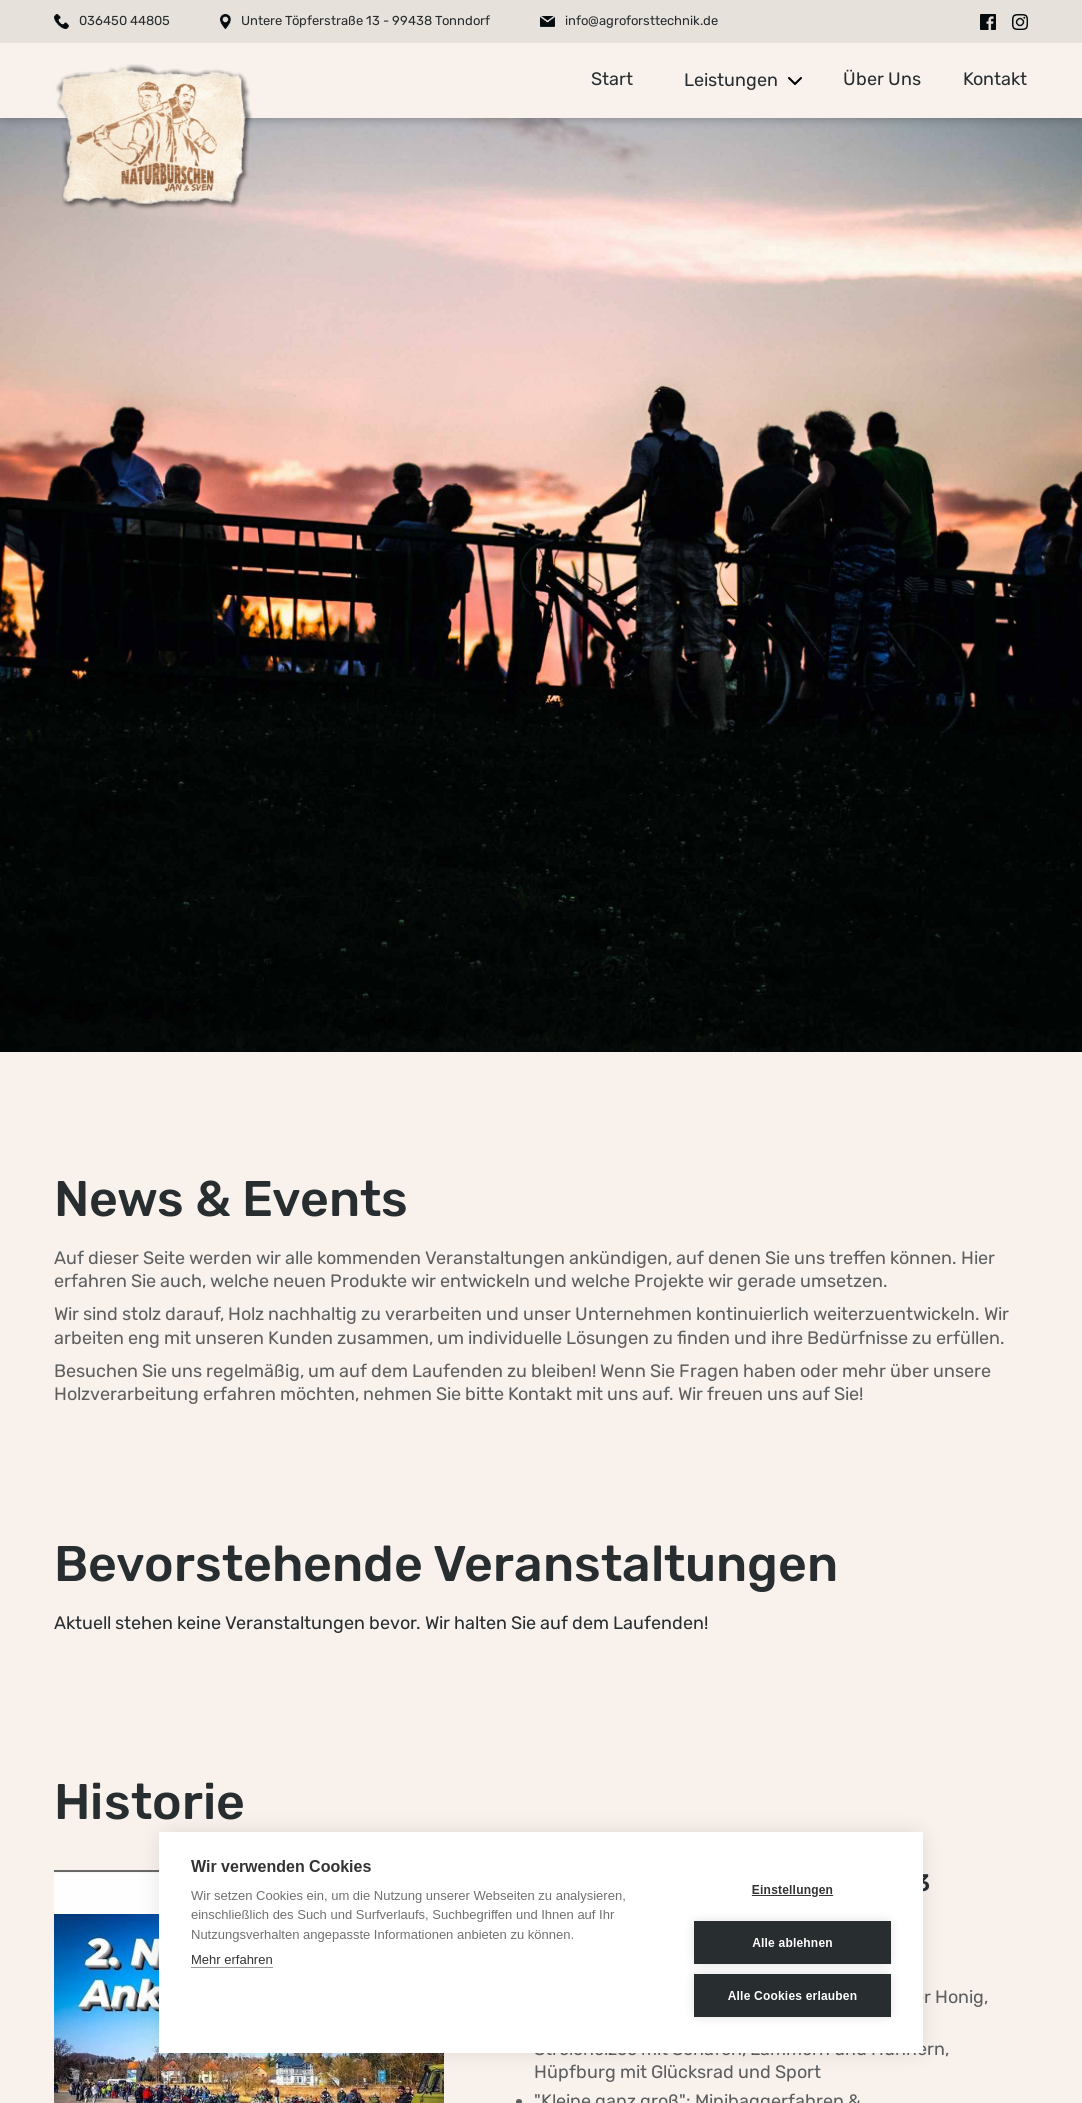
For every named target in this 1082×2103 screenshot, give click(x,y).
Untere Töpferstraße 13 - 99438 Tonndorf (365, 20)
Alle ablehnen (792, 1943)
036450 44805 (124, 20)
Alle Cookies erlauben (793, 1996)
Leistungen (731, 80)
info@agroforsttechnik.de (641, 20)
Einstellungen (792, 1890)
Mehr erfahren (232, 1959)
